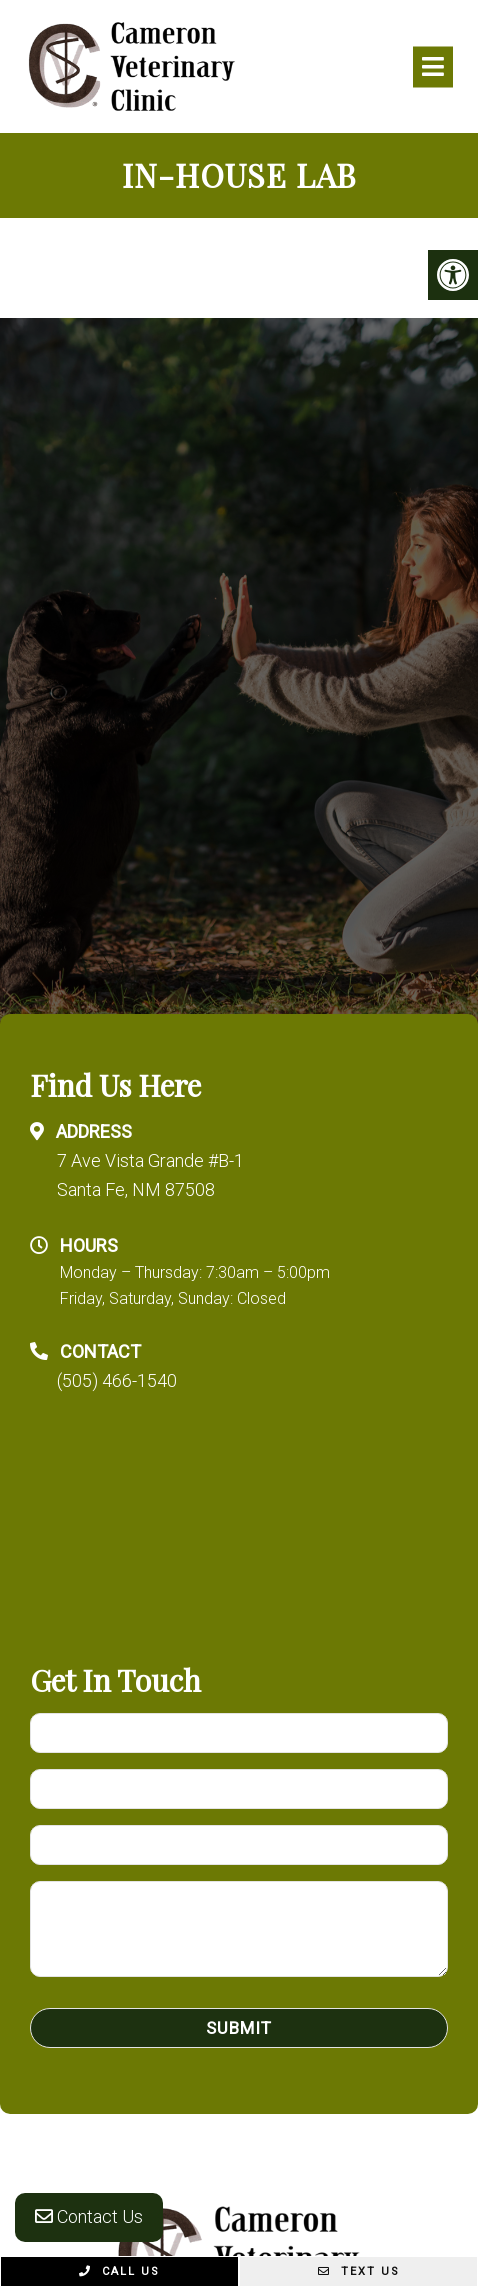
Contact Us (89, 2216)
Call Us (119, 2271)
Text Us (359, 2271)
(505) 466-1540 (117, 1380)
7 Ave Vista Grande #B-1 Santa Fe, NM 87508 (150, 1175)
